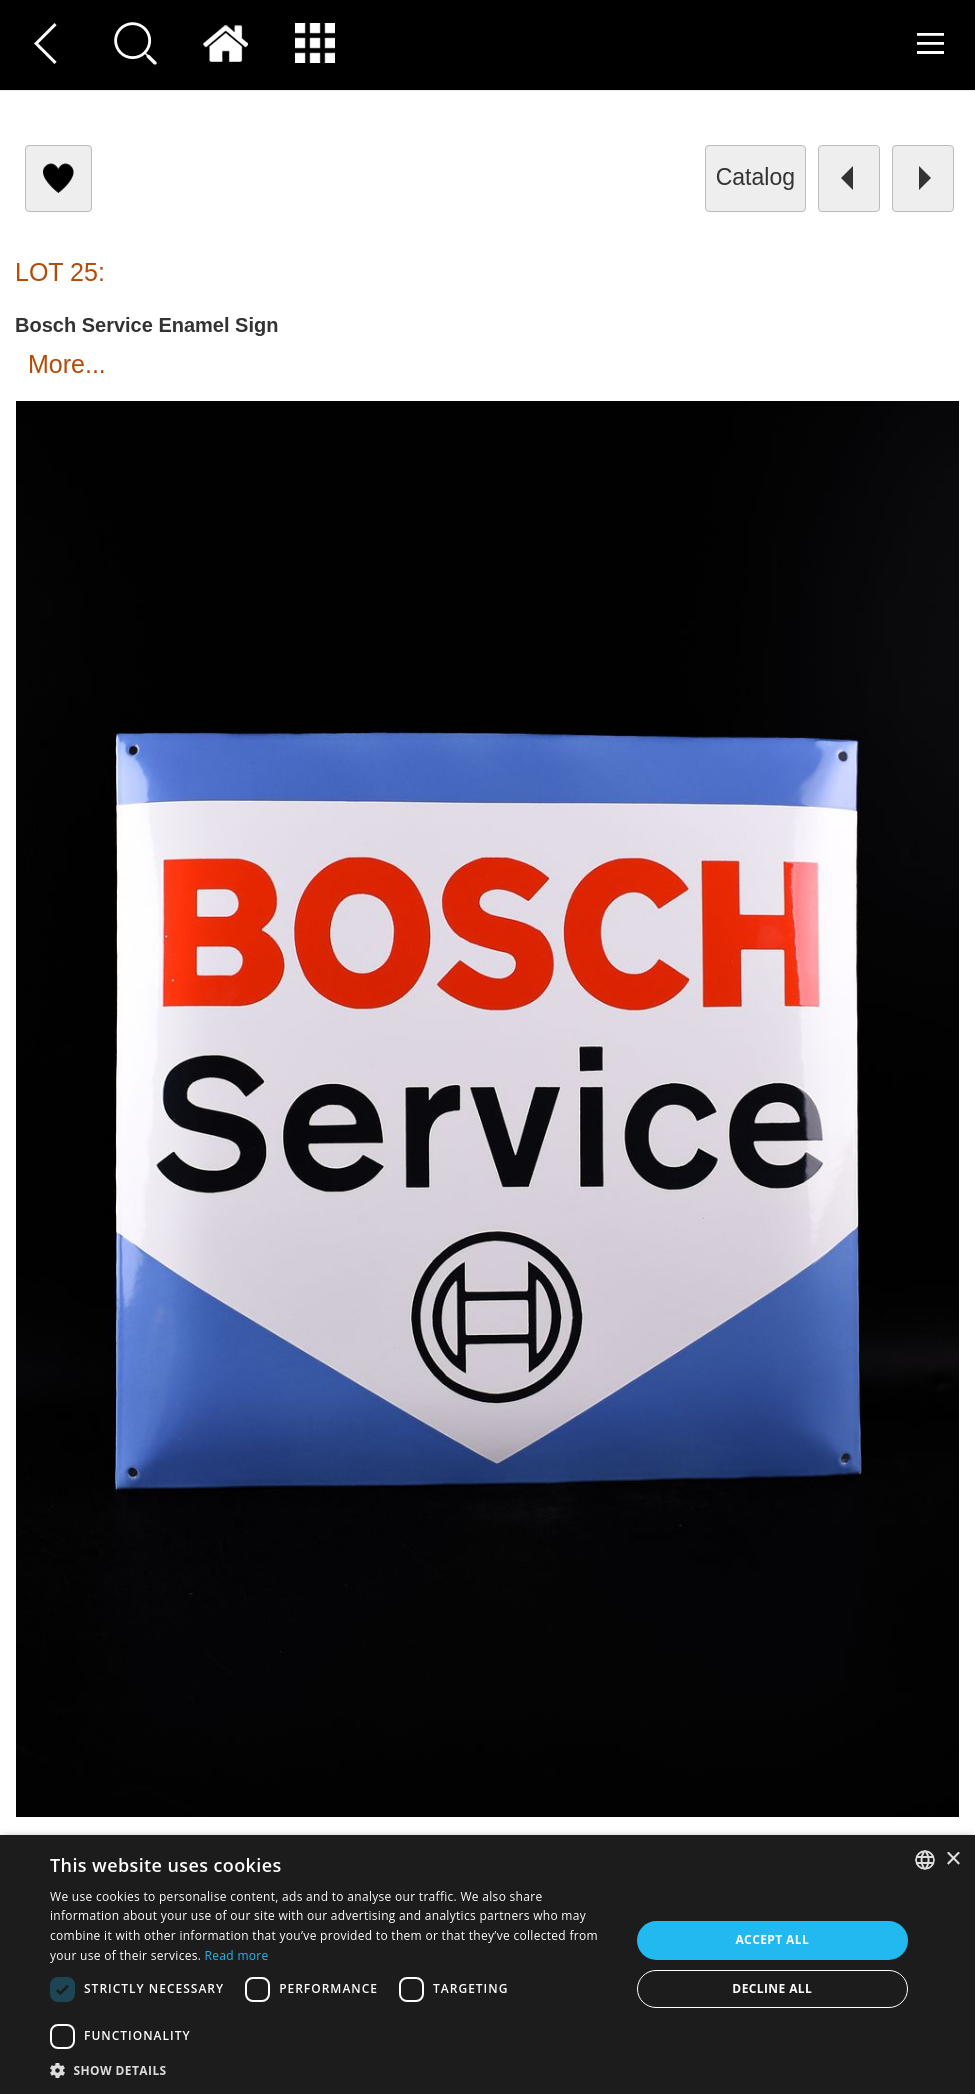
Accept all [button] (772, 1939)
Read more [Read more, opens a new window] (237, 1955)
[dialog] (487, 1964)
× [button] (952, 1859)
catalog (755, 177)
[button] (331, 2069)
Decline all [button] (772, 1988)
